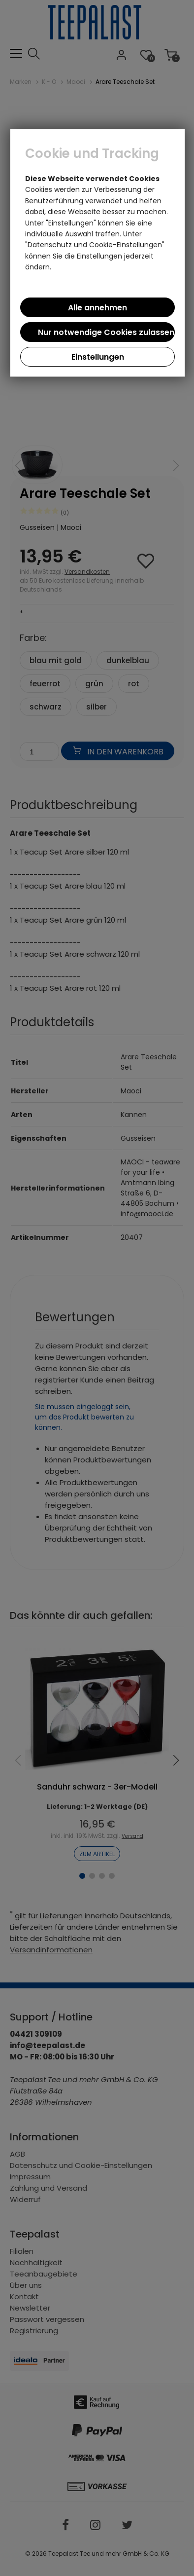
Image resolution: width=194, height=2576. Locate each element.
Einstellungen (97, 357)
